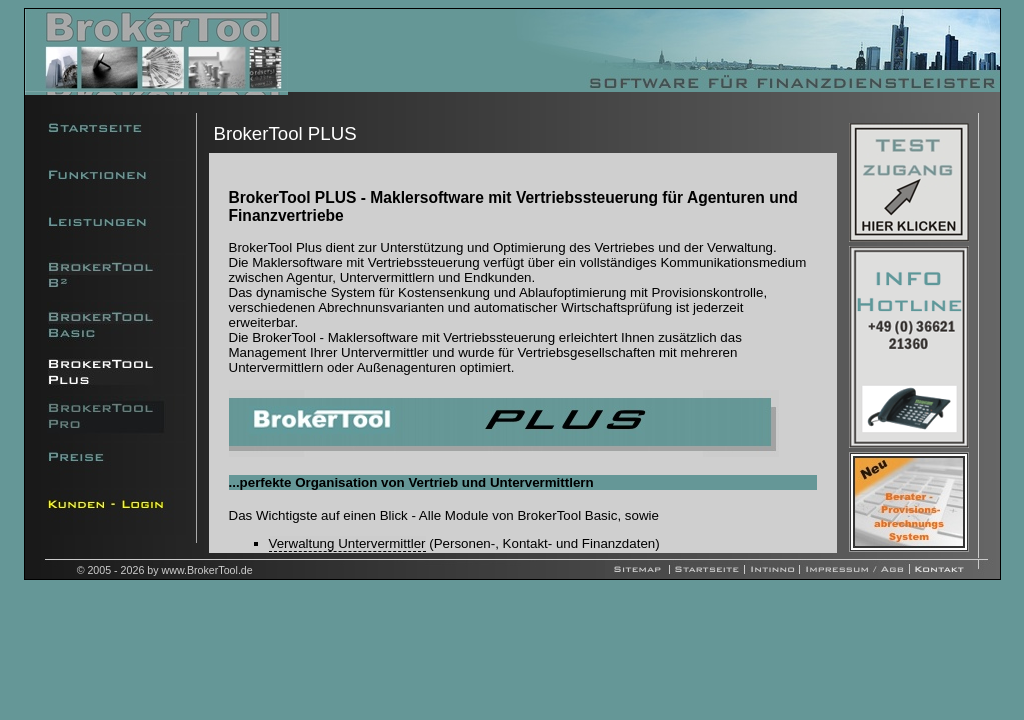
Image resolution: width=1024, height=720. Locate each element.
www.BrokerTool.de (207, 570)
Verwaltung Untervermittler (347, 543)
